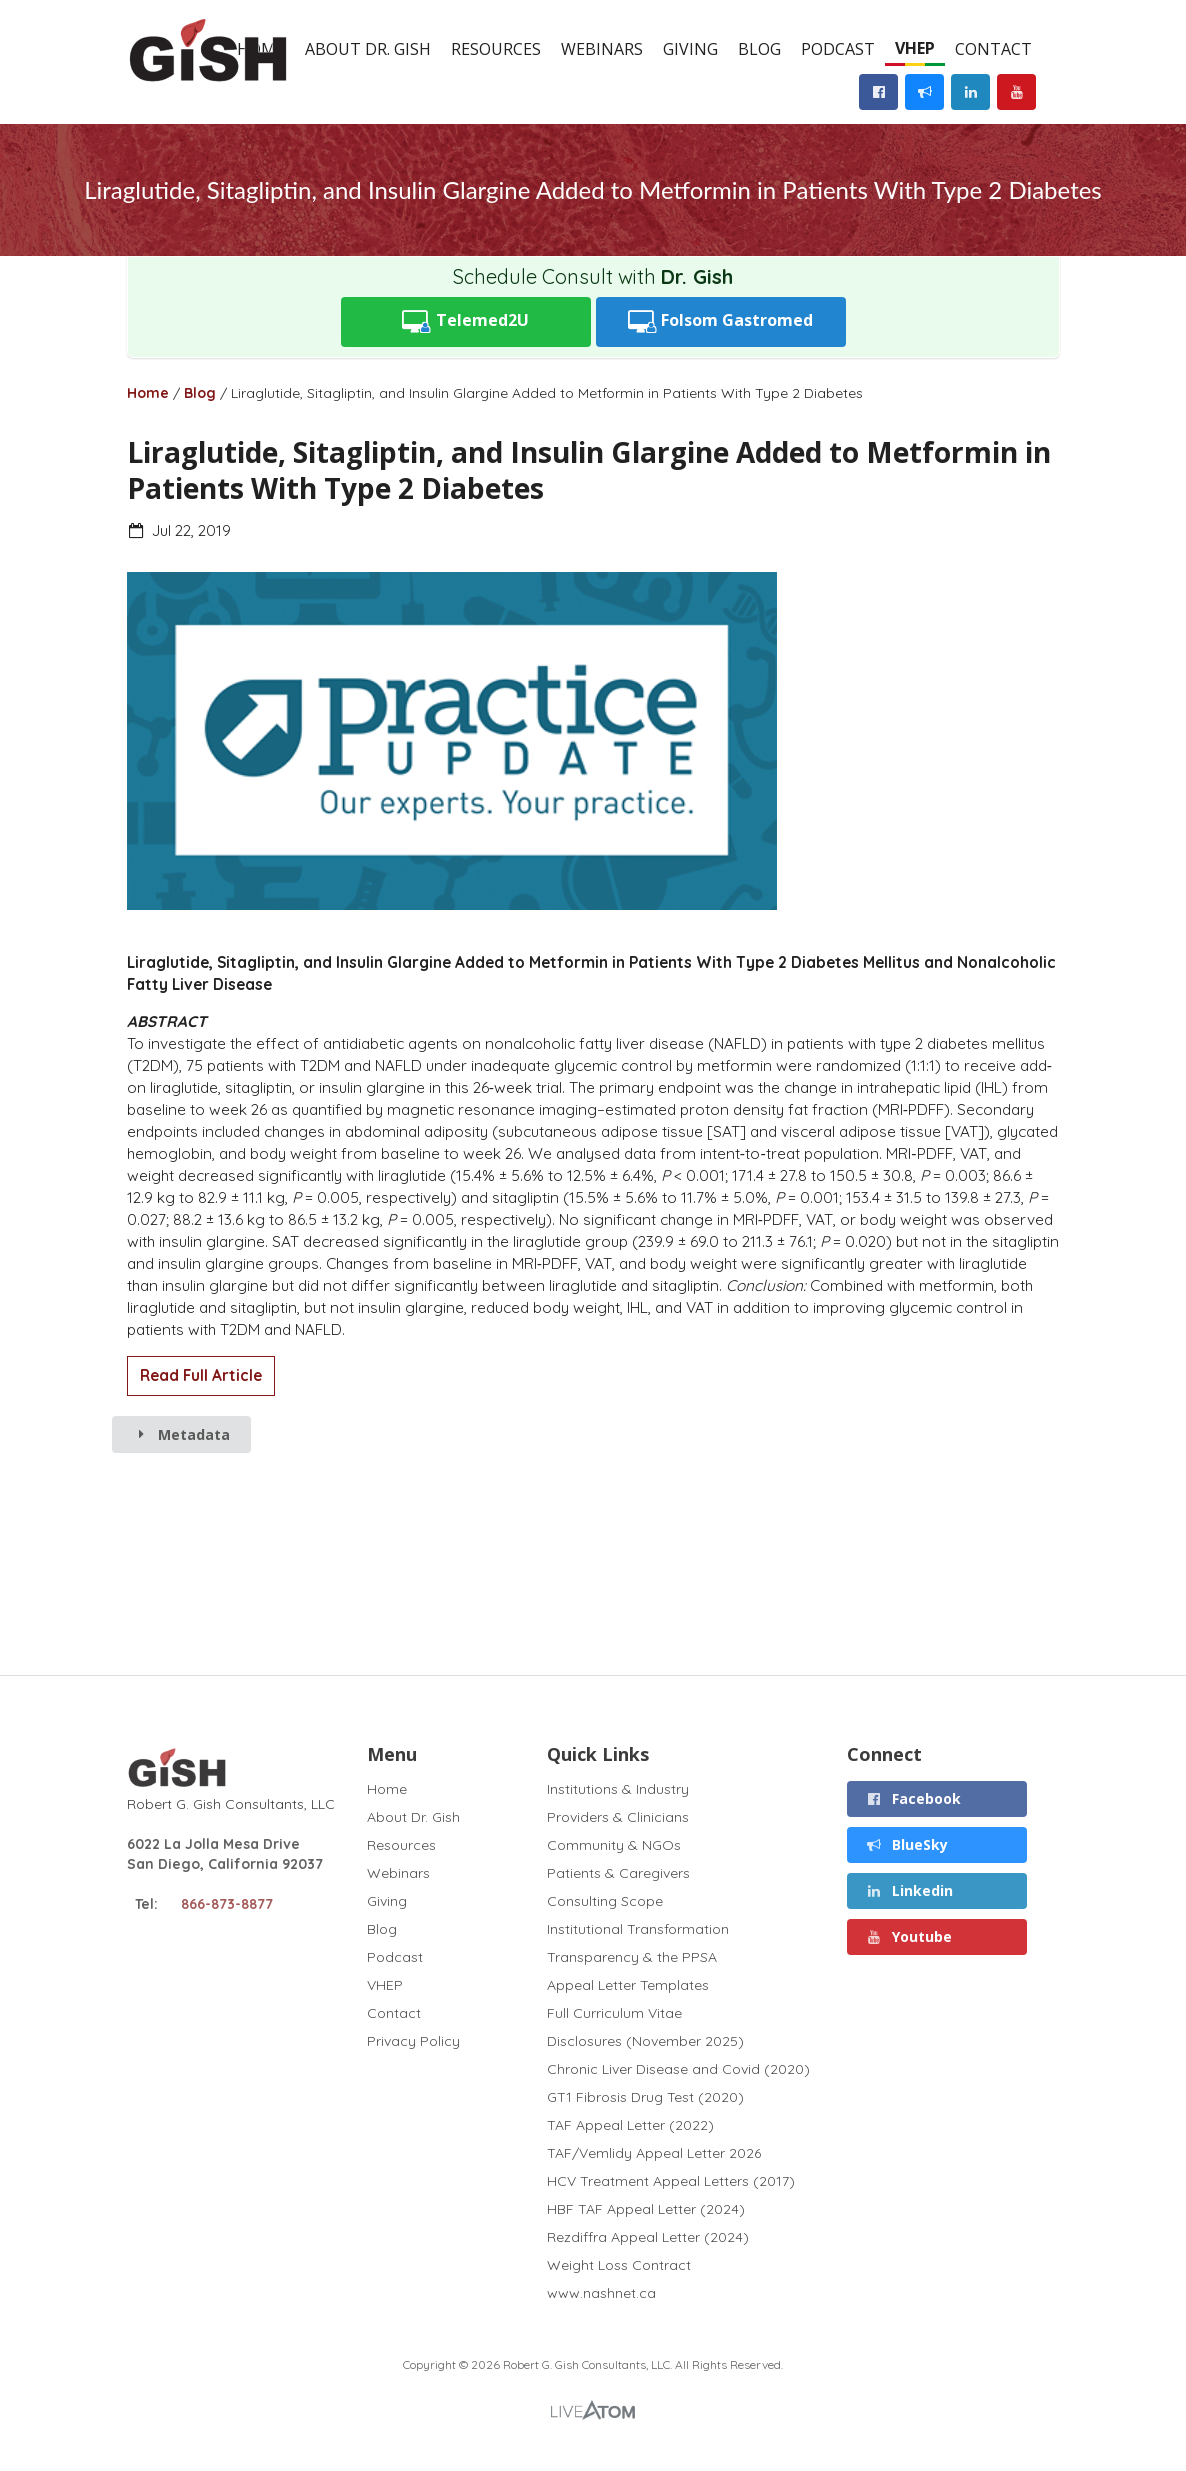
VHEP (915, 48)
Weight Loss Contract (619, 2265)
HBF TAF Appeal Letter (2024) (646, 2209)
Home (148, 393)
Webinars (602, 49)
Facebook (913, 1798)
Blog (759, 49)
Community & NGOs (614, 1845)
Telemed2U (465, 321)
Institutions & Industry (618, 1789)
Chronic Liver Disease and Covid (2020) (678, 2069)
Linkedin (909, 1890)
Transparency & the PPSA (632, 1957)
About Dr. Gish (368, 49)
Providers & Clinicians (618, 1817)
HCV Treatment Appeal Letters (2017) (671, 2181)
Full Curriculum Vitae (614, 2013)
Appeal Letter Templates (628, 1985)
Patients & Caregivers (618, 1873)
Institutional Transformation (638, 1929)
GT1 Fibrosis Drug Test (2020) (645, 2097)
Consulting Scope (605, 1901)
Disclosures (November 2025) (645, 2041)
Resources (496, 49)
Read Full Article (201, 1375)
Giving (690, 49)
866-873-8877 (227, 1904)
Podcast (838, 49)
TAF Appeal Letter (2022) (630, 2125)
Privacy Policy (413, 2040)
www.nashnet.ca (601, 2292)
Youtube (908, 1936)
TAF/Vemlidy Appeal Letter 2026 (654, 2153)
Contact (993, 49)
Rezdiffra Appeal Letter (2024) (648, 2237)
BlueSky (906, 1844)
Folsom (721, 321)
